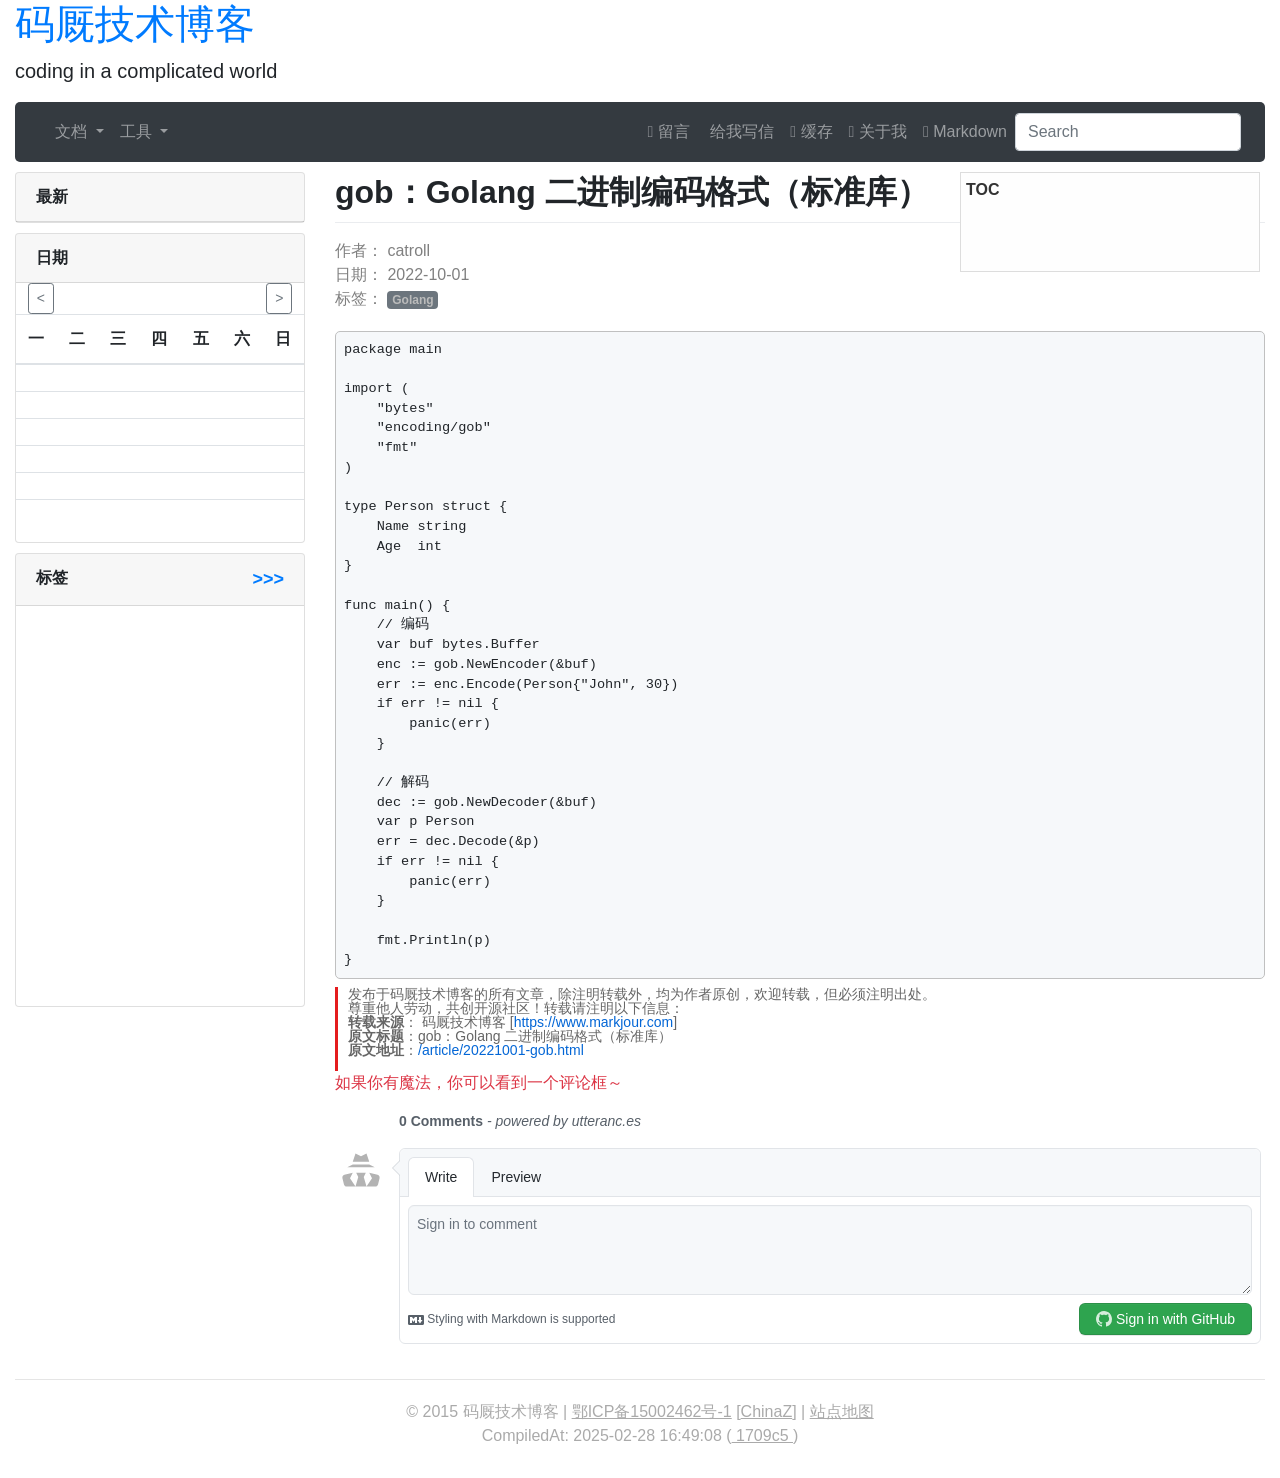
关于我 (878, 131)
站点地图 (842, 1411)
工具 (138, 131)
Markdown (965, 131)
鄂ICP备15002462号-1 (652, 1411)
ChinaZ (767, 1411)
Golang (412, 300)
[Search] (1128, 132)
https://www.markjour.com (594, 1022)
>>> (268, 579)
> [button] (279, 298)
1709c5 (762, 1435)
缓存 (811, 131)
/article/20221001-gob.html (501, 1050)
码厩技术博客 (135, 24)
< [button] (41, 298)
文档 (73, 131)
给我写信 (740, 131)
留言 (669, 131)
